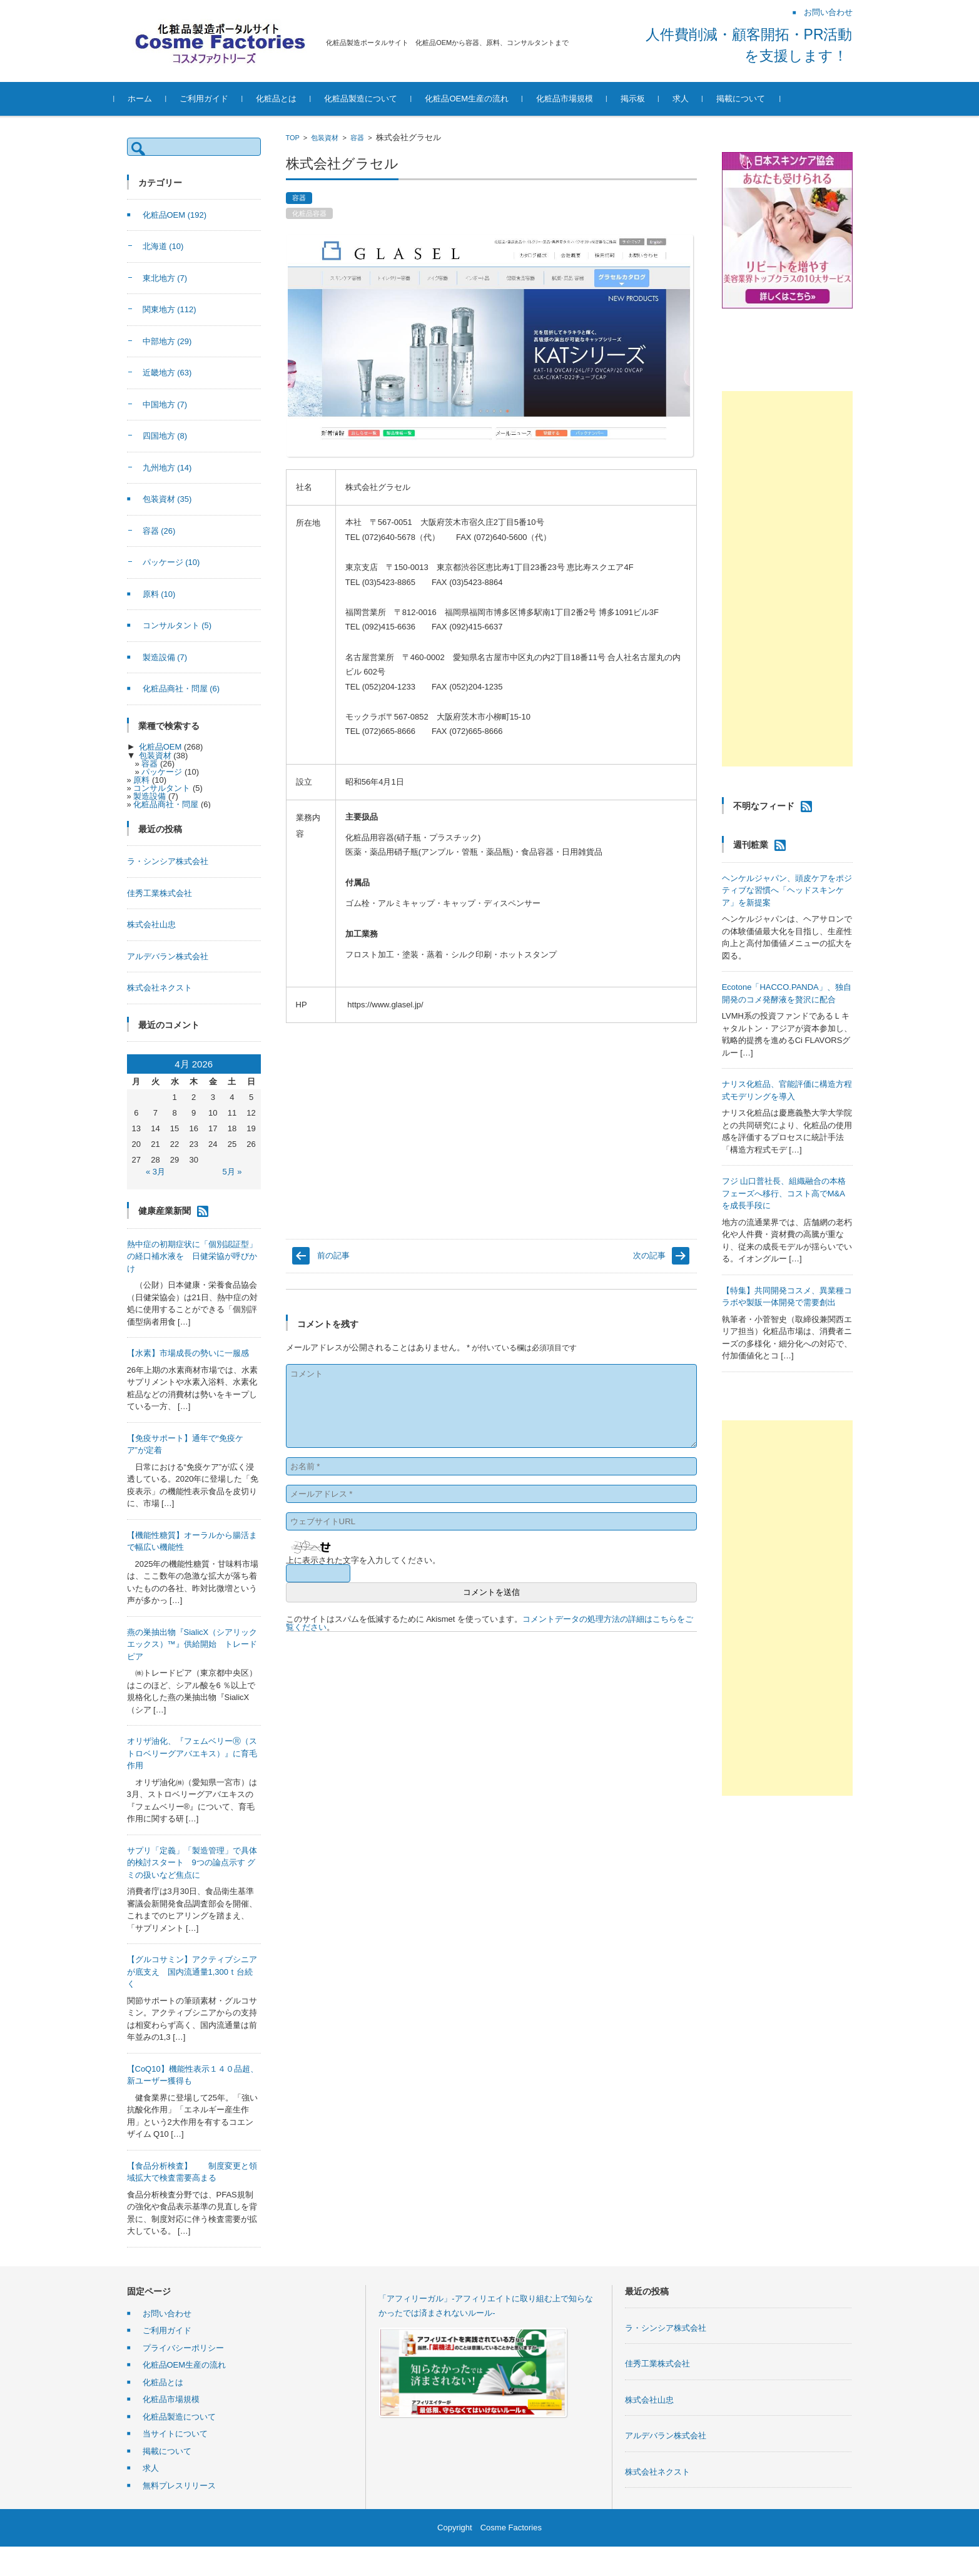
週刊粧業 (750, 845)
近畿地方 (167, 372)
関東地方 (169, 309)
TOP (293, 137)
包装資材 (324, 137)
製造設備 (165, 657)
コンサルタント (177, 625)
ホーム (153, 98)
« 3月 (155, 1171)
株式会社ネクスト (159, 987)
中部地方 (167, 341)
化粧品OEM (175, 215)
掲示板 (645, 98)
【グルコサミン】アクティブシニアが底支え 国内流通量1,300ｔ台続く (192, 1971)
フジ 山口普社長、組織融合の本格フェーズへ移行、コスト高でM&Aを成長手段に (784, 1193)
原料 (159, 594)
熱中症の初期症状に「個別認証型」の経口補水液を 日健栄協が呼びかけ (192, 1256)
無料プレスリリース (179, 2485)
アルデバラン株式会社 (167, 956)
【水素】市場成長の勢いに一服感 (188, 1353)
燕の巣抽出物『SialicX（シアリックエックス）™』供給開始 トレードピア (192, 1644)
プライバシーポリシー (183, 2348)
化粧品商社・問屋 (181, 688)
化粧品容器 (309, 213)
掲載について (753, 98)
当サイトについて (175, 2433)
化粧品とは (289, 98)
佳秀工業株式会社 (159, 893)
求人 (693, 98)
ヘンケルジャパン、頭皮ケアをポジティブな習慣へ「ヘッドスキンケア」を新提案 (787, 890)
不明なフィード (763, 806)
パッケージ (171, 562)
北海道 (163, 246)
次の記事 (649, 1255)
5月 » (231, 1171)
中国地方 (165, 404)
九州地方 (167, 467)
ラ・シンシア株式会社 (167, 861)
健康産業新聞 (164, 1210)
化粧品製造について (373, 98)
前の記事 (333, 1255)
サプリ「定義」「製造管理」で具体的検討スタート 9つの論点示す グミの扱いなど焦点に (192, 1863)
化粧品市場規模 (577, 98)
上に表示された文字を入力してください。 (363, 1560)
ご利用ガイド (217, 98)
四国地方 (165, 435)
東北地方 (165, 278)
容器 (357, 137)
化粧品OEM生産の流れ (480, 98)
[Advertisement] (787, 578)
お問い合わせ (167, 2313)
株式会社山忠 (151, 924)
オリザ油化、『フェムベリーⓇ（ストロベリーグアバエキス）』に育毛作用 (192, 1753)
